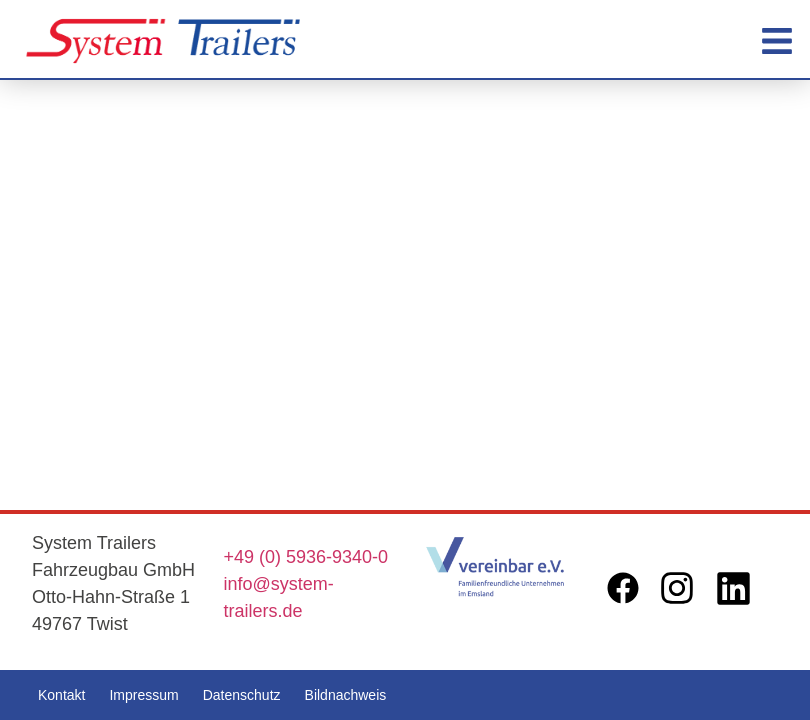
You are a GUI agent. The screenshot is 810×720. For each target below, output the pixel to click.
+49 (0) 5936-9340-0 (306, 557)
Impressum (143, 695)
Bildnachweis (346, 695)
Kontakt (61, 695)
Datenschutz (242, 695)
